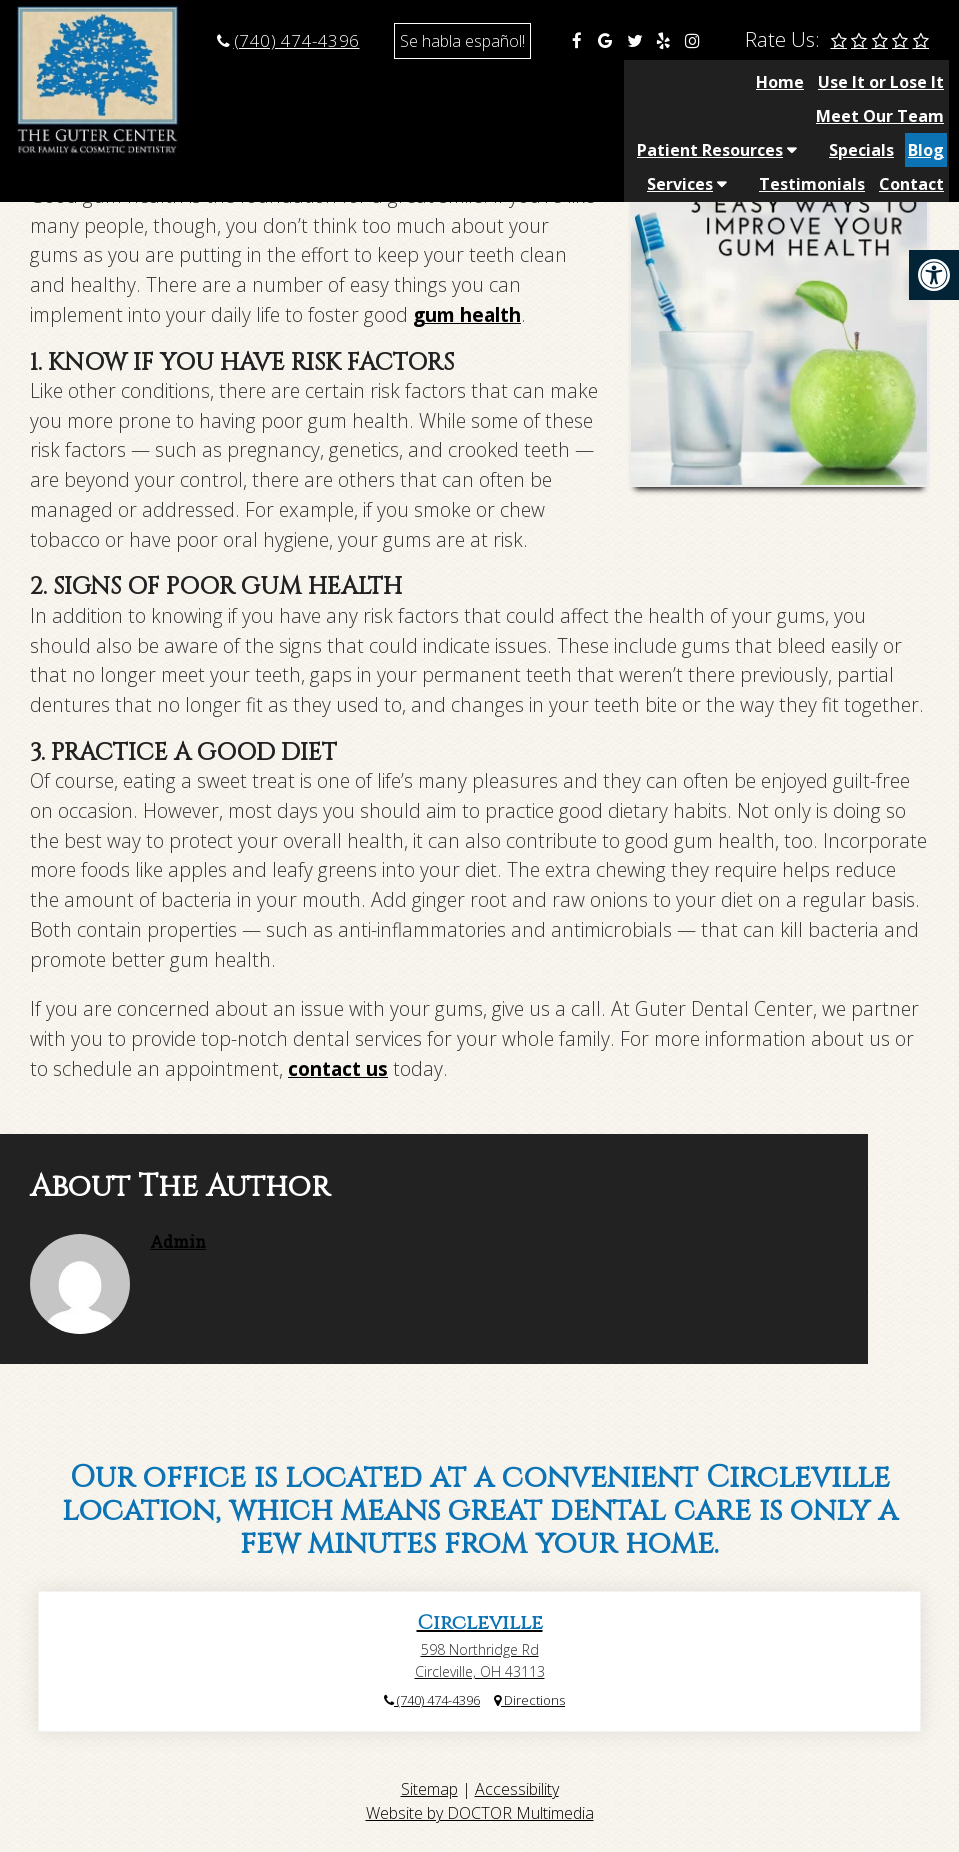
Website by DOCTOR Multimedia (480, 1813)
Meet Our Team (559, 82)
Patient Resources (710, 82)
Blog (926, 82)
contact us (338, 1068)
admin (178, 1241)
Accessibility (517, 1789)
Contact (911, 116)
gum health (467, 314)
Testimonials (812, 116)
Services (680, 116)
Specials (861, 82)
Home (317, 82)
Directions (529, 1700)
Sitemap (429, 1789)
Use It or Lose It (418, 82)
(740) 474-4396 (297, 40)
